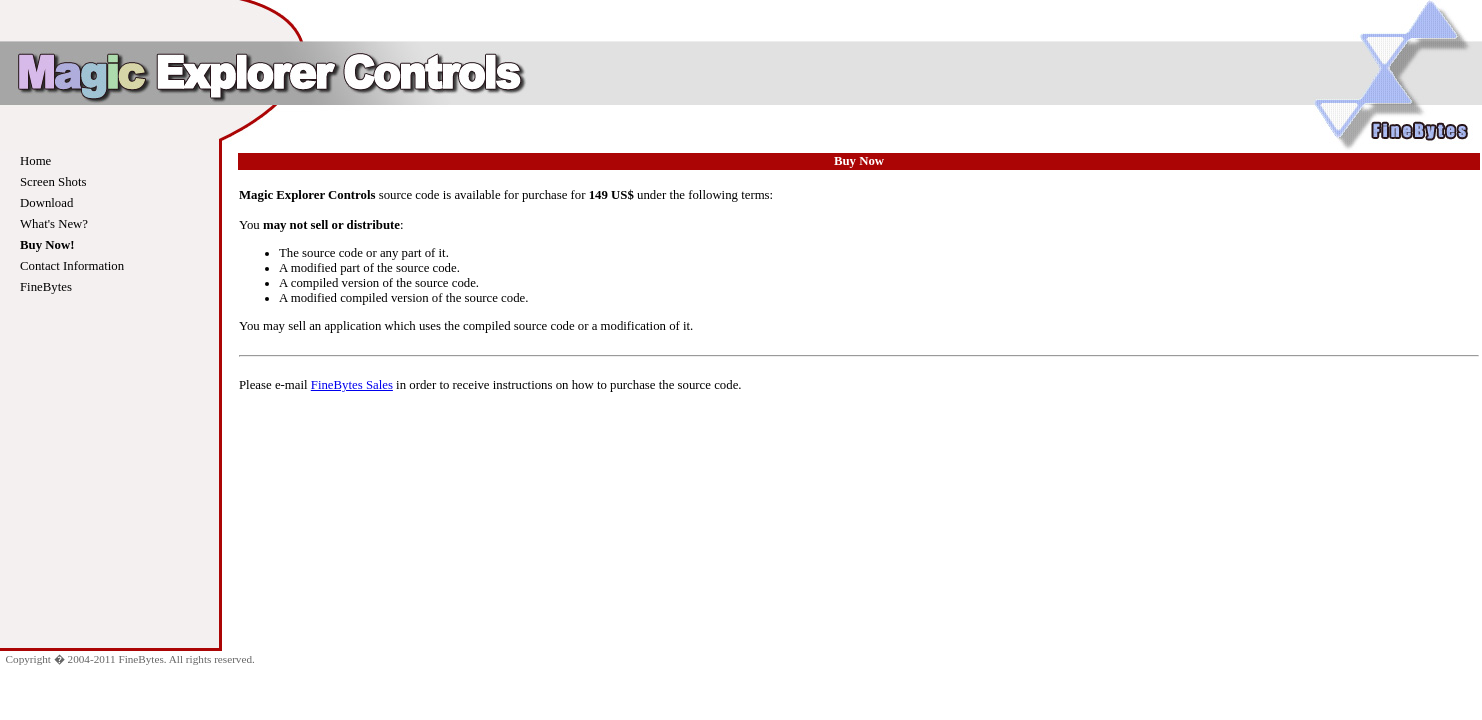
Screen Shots (53, 182)
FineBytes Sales (352, 385)
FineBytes (46, 287)
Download (46, 203)
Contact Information (72, 266)
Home (35, 161)
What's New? (54, 224)
